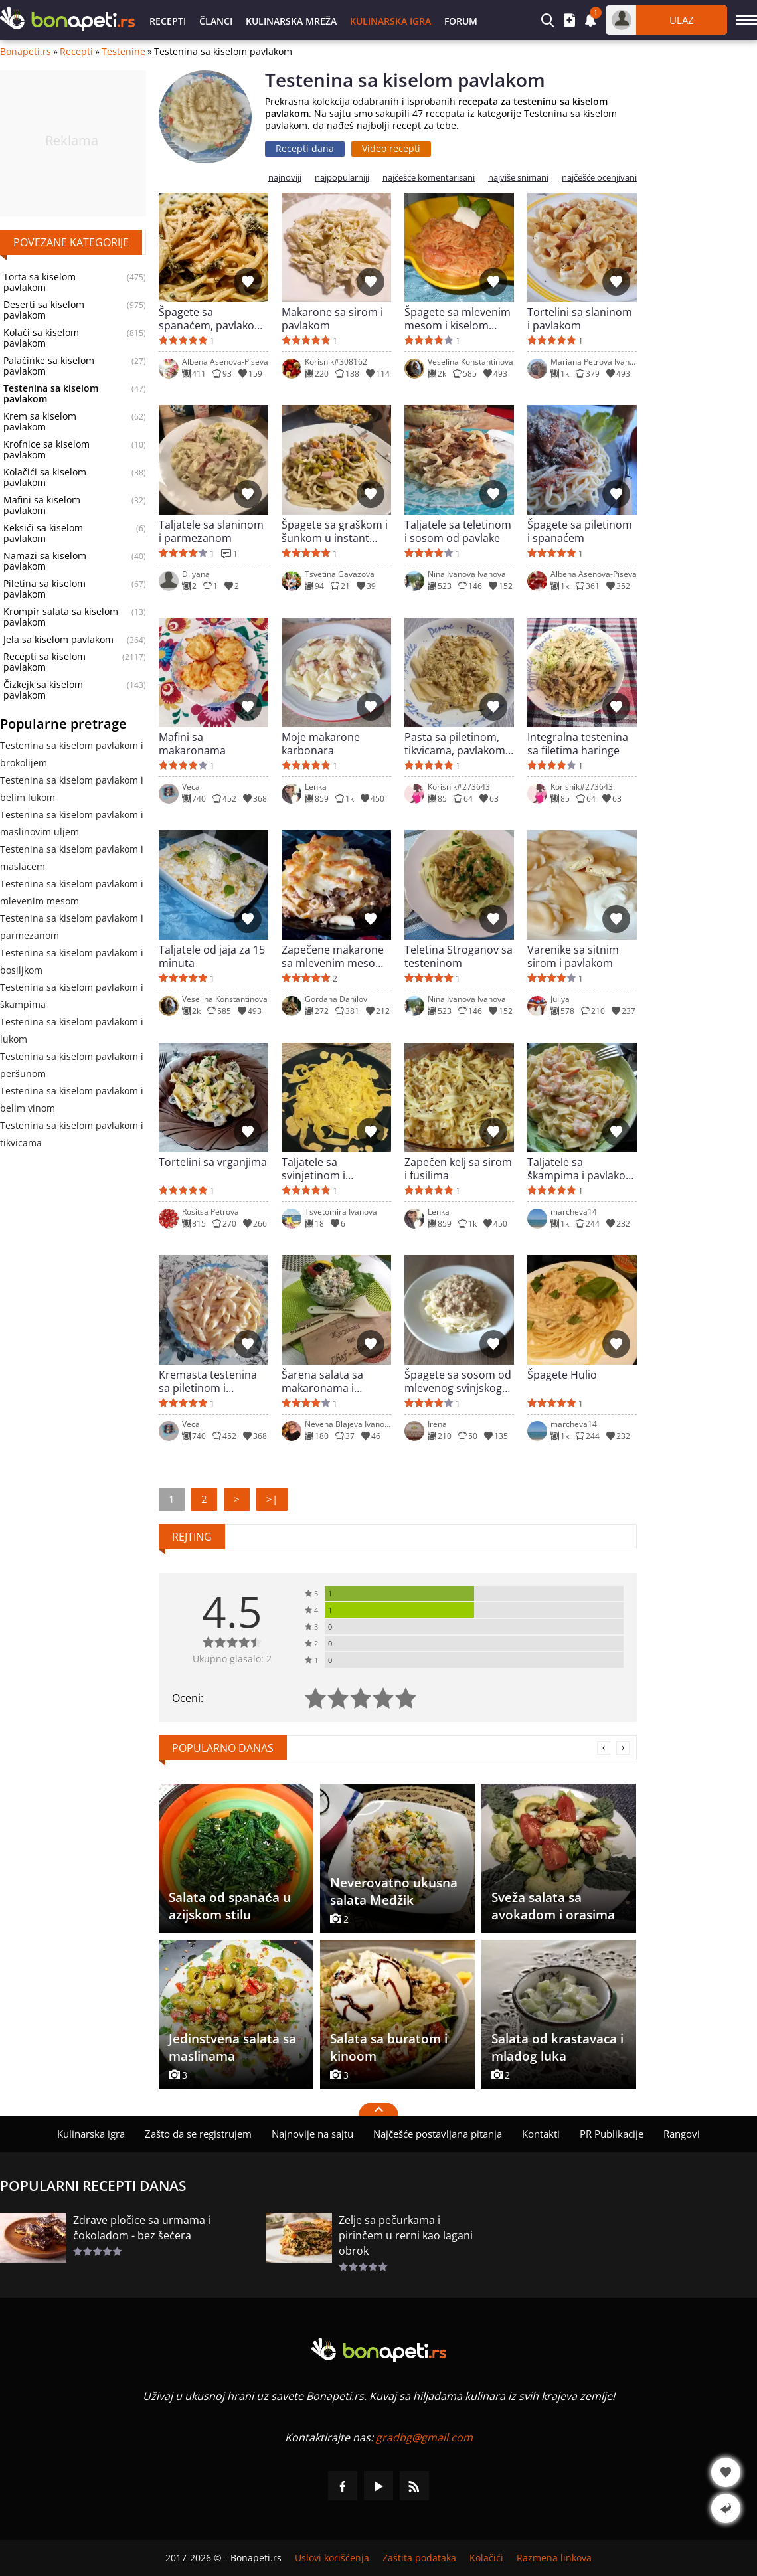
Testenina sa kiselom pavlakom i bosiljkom (71, 961)
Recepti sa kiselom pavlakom (44, 662)
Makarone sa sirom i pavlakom (332, 318)
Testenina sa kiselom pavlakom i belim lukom (71, 789)
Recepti (167, 21)
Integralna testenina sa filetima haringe (577, 743)
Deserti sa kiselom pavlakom (43, 310)
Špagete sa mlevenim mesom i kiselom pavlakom (457, 318)
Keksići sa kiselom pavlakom (43, 533)
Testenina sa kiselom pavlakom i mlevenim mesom (71, 892)
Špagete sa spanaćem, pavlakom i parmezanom (211, 318)
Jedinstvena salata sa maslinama (232, 2047)
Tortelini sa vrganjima (213, 1162)
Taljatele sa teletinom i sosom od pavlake (457, 531)
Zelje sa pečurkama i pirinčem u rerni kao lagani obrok (406, 2235)
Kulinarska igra (390, 21)
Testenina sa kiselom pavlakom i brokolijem (71, 754)
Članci (215, 21)
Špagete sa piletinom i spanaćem (579, 531)
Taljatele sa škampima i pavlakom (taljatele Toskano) (581, 1169)
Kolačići (486, 2558)
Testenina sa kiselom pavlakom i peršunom (71, 1065)
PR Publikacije (611, 2133)
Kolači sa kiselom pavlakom (41, 338)
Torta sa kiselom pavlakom (39, 282)
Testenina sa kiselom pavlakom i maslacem (71, 858)
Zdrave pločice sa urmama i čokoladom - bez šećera (141, 2228)
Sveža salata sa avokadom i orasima (553, 1906)
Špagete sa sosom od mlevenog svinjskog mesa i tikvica (457, 1381)
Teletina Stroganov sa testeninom (458, 956)
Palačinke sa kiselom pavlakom (48, 366)
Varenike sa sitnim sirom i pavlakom (573, 956)
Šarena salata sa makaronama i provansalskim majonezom (322, 1381)
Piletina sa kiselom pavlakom (44, 589)
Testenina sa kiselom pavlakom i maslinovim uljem (71, 823)
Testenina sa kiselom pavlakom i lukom (71, 1030)
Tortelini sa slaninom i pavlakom (579, 318)
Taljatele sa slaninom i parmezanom (211, 531)
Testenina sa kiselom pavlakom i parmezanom (71, 927)
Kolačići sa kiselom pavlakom (44, 477)
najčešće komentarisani (428, 177)
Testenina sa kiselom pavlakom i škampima (71, 996)
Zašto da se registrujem (198, 2133)
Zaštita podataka (419, 2558)
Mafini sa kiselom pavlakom (41, 505)
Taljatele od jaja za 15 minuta (212, 956)
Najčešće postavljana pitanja (437, 2133)
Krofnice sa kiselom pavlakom (46, 449)
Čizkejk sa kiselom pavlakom (43, 690)
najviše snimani (518, 177)
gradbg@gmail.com (424, 2437)
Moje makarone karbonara (321, 743)
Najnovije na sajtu (312, 2133)
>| (272, 1498)
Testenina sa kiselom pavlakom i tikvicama (71, 1134)
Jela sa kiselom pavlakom (58, 639)
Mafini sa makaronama (192, 743)
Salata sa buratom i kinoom (389, 2047)
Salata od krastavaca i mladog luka (557, 2047)
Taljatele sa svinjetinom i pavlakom (313, 1169)
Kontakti (541, 2133)
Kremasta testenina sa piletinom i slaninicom (208, 1381)
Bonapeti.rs (25, 51)
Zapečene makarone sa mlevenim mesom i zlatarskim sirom (336, 956)
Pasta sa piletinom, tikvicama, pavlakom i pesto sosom (457, 743)
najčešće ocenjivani (599, 177)
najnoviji (284, 177)
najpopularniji (342, 177)
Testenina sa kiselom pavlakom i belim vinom (71, 1099)
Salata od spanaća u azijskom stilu (230, 1906)
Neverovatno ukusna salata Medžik (394, 1891)
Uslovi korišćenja (332, 2558)
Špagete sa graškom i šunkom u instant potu (335, 531)
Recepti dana (305, 148)
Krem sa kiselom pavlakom (39, 421)
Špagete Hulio (562, 1375)
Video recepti (391, 148)
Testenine (123, 51)
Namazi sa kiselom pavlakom (44, 561)
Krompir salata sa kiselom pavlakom (60, 617)
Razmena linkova (554, 2558)
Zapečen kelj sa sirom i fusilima (458, 1169)
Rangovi (681, 2133)
